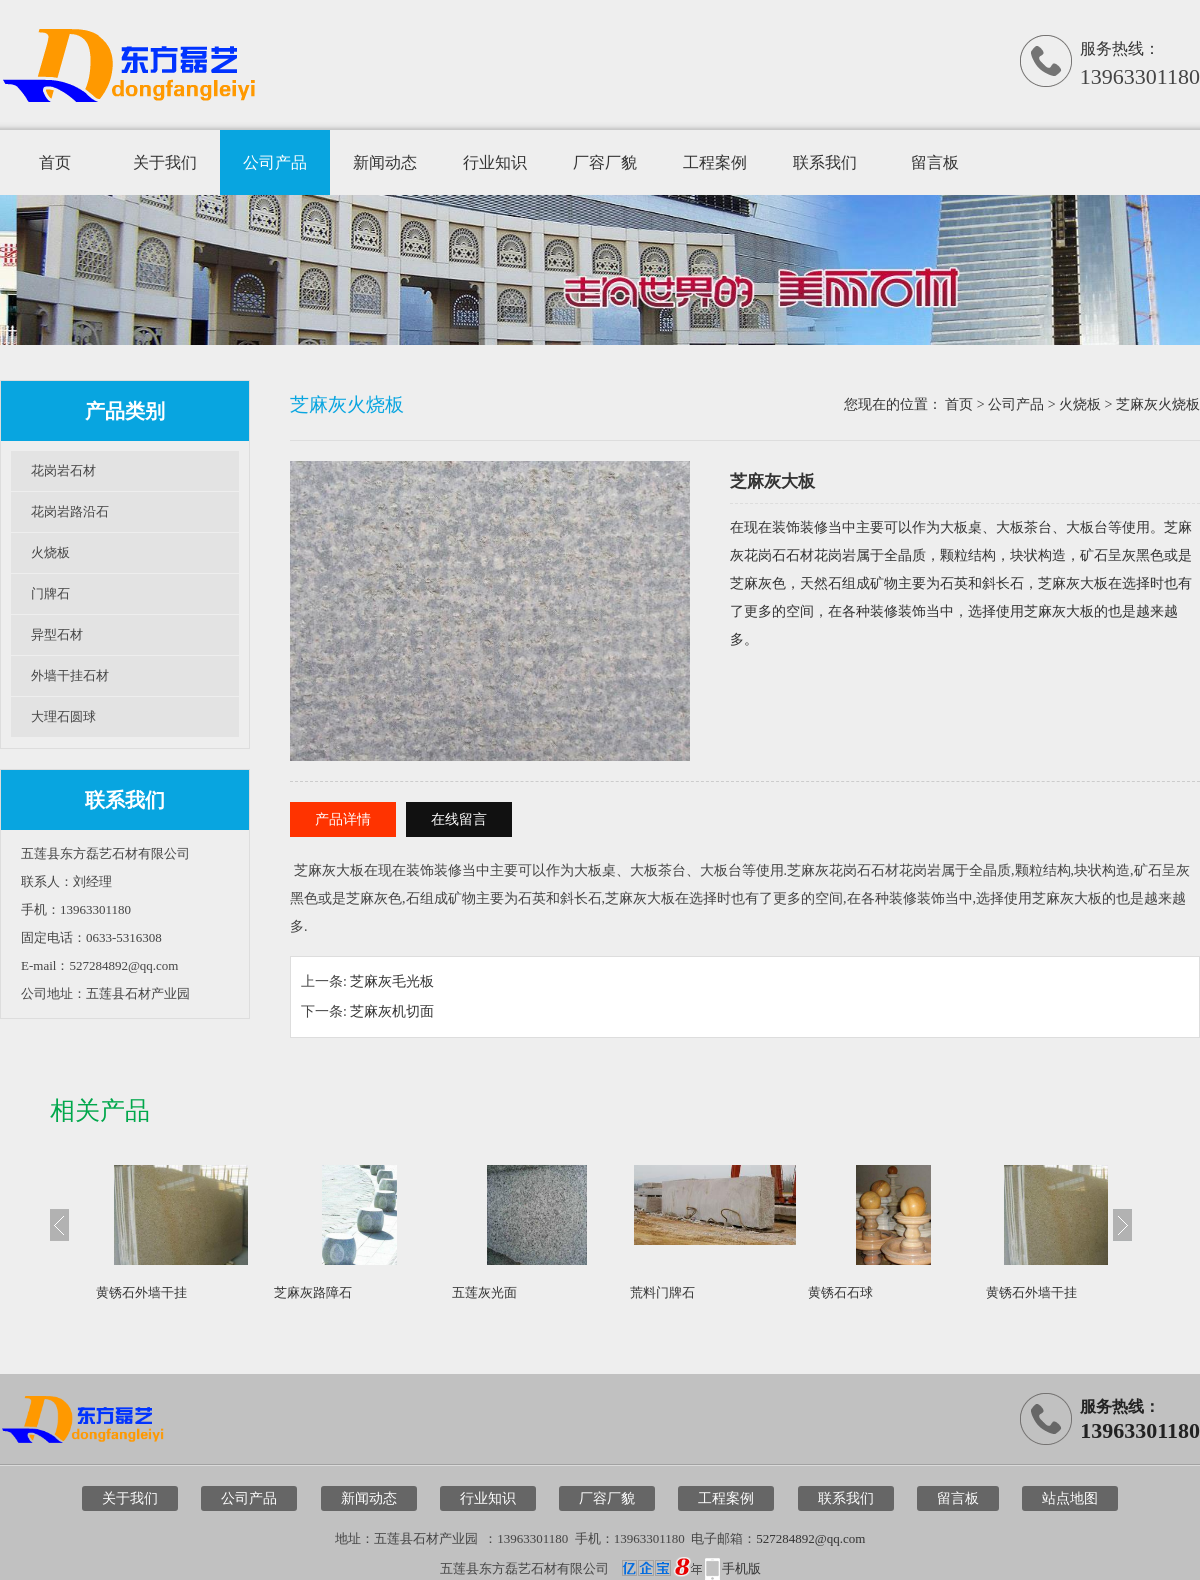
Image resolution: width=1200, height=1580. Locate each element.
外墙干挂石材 (70, 675)
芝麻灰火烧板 (1158, 404)
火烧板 (50, 552)
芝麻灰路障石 (313, 1292)
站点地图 (1070, 1498)
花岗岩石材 (63, 470)
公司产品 (275, 162)
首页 (55, 162)
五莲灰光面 (484, 1292)
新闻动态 (385, 162)
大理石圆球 (63, 716)
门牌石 (50, 593)
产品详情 (343, 819)
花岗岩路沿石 (70, 511)
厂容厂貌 (605, 162)
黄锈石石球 (840, 1292)
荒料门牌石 (662, 1292)
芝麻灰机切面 (392, 1011)
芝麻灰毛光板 (392, 981)
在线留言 (459, 819)
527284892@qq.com (810, 1538)
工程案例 (715, 162)
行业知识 (495, 162)
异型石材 (57, 634)
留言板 (935, 162)
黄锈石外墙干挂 (141, 1292)
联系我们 (825, 162)
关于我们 (165, 162)
